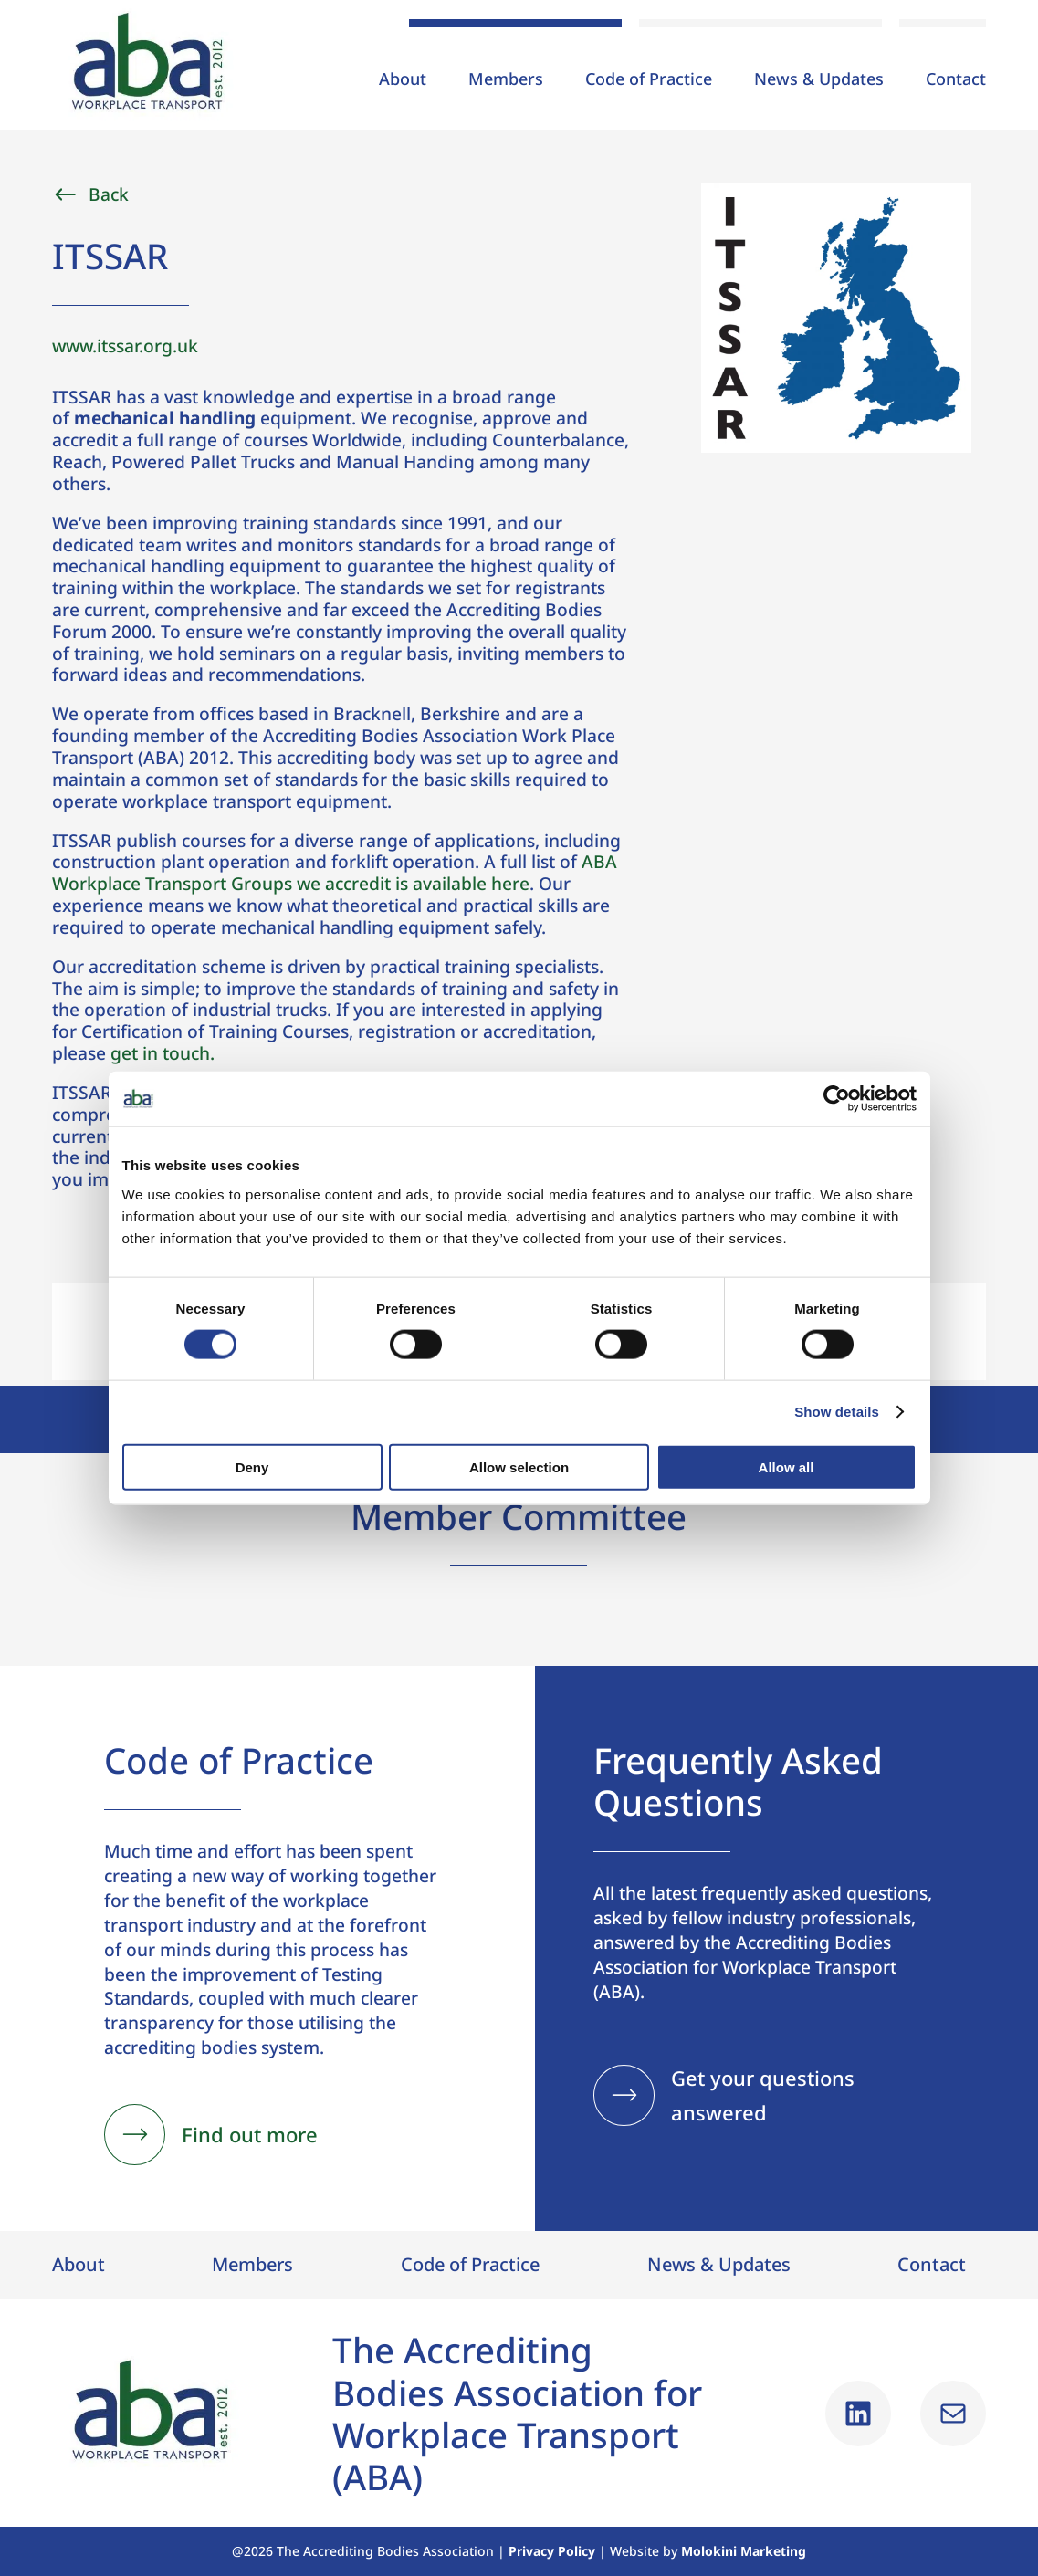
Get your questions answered (763, 2094)
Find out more (250, 2134)
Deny (252, 1466)
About (402, 80)
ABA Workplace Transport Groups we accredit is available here (334, 872)
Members (505, 80)
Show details (836, 1411)
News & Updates (819, 80)
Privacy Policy (552, 2551)
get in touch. (162, 1053)
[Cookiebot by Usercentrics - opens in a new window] (837, 1099)
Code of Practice (648, 80)
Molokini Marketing (743, 2551)
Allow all (786, 1466)
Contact (956, 80)
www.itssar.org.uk (125, 346)
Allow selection (519, 1466)
